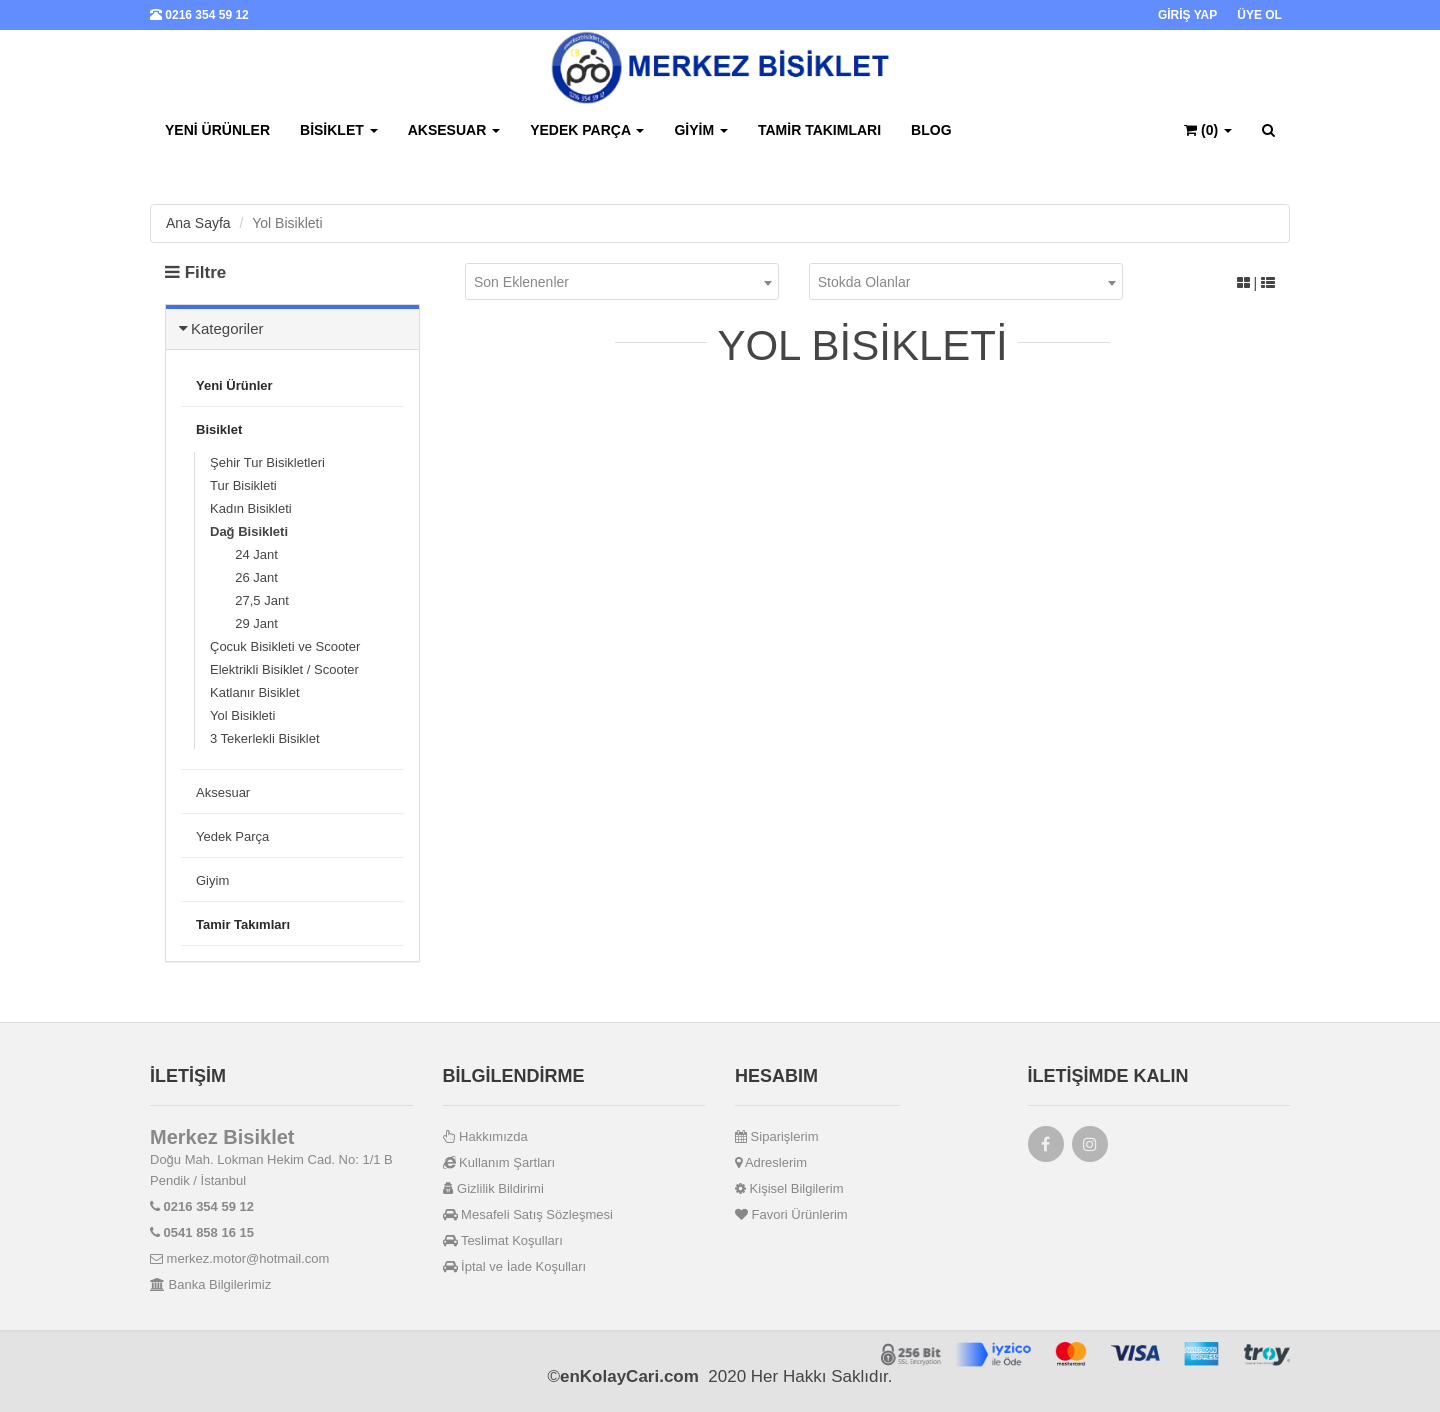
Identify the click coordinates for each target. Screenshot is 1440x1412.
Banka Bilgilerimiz (210, 1284)
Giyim (701, 130)
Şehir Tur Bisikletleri (267, 462)
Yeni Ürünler (217, 130)
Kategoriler (227, 328)
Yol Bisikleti (242, 715)
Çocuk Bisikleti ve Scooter (285, 646)
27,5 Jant (249, 600)
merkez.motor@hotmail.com (239, 1258)
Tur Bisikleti (243, 485)
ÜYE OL (1259, 15)
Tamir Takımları (819, 130)
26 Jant (244, 577)
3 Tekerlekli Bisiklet (265, 738)
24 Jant (244, 554)
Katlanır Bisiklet (255, 692)
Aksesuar (454, 130)
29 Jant (244, 623)
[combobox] (622, 281)
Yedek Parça (587, 130)
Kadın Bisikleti (251, 508)
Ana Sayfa (198, 223)
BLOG (931, 130)
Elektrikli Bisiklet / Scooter (284, 669)
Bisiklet (339, 130)
